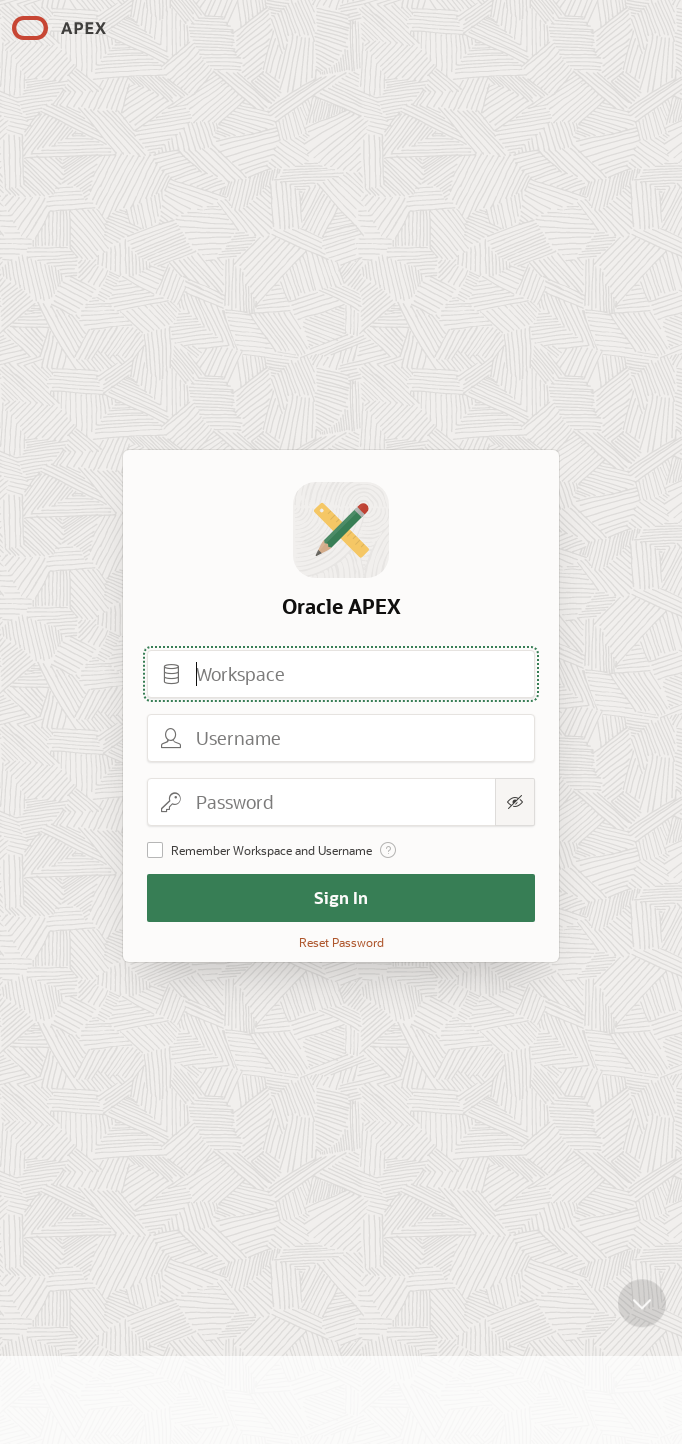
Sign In (341, 897)
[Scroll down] (642, 1304)
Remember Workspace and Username (271, 850)
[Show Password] (515, 802)
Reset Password (341, 942)
